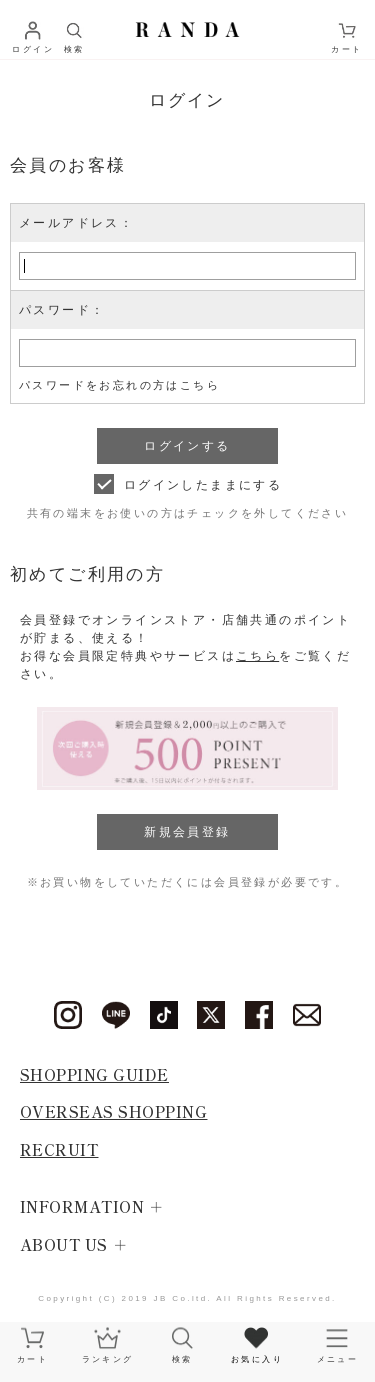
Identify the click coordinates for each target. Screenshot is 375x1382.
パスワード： (62, 310)
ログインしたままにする (203, 485)
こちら (257, 656)
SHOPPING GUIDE (94, 1074)
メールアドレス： (76, 223)
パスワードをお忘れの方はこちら (119, 385)
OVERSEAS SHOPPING (114, 1111)
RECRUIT (59, 1149)
